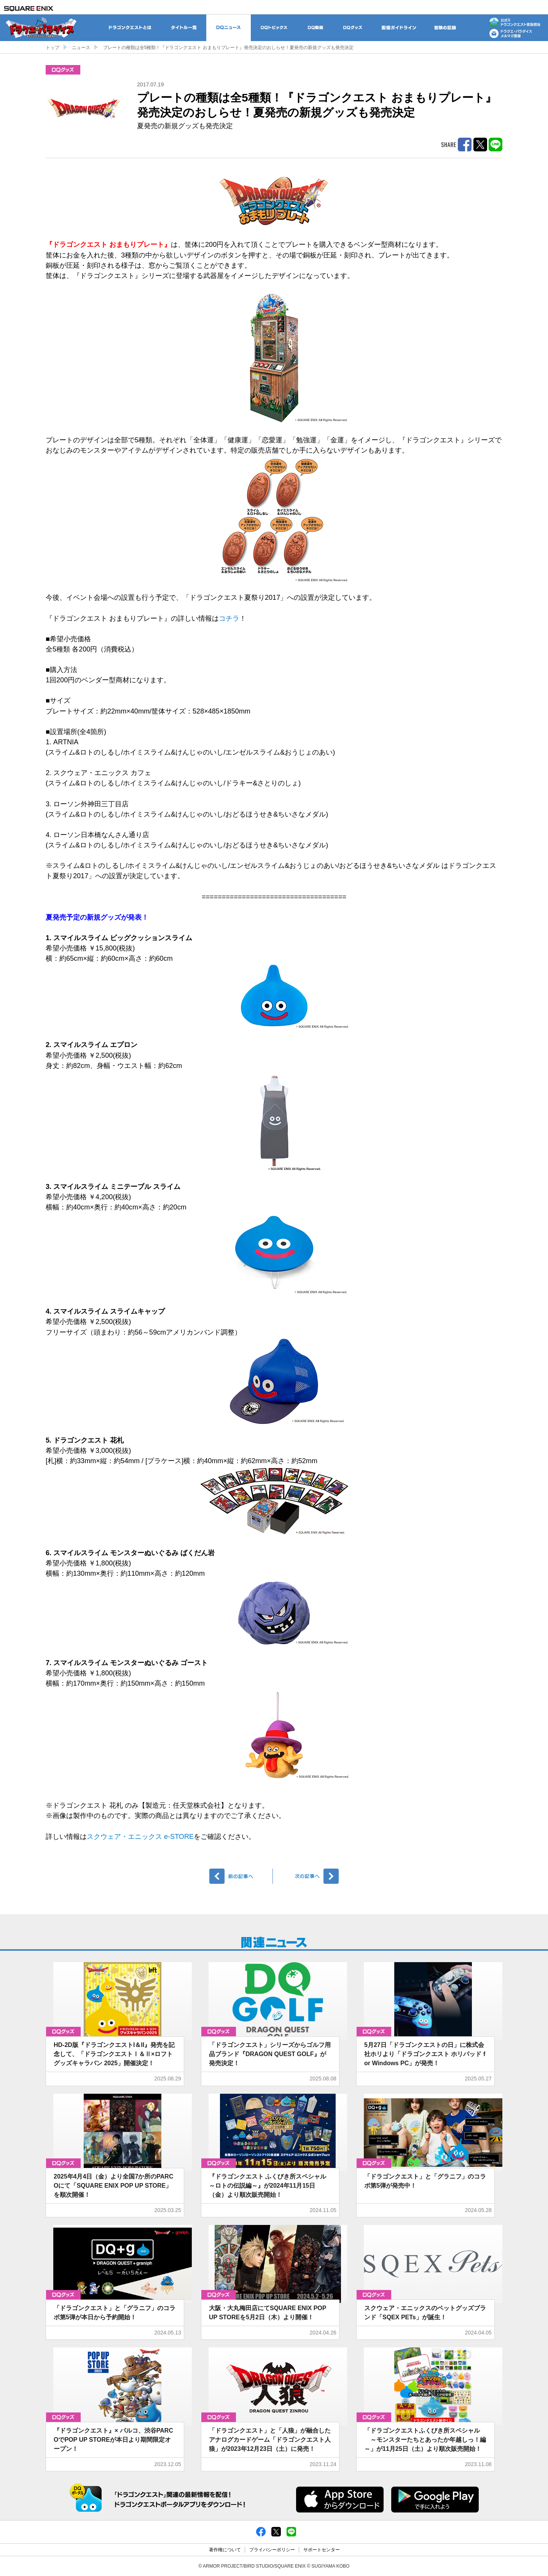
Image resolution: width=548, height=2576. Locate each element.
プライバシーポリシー (272, 2549)
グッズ (63, 70)
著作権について (225, 2549)
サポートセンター (321, 2549)
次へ (307, 1876)
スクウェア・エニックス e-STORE (140, 1836)
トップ (52, 47)
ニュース (81, 47)
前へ (241, 1876)
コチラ (229, 618)
